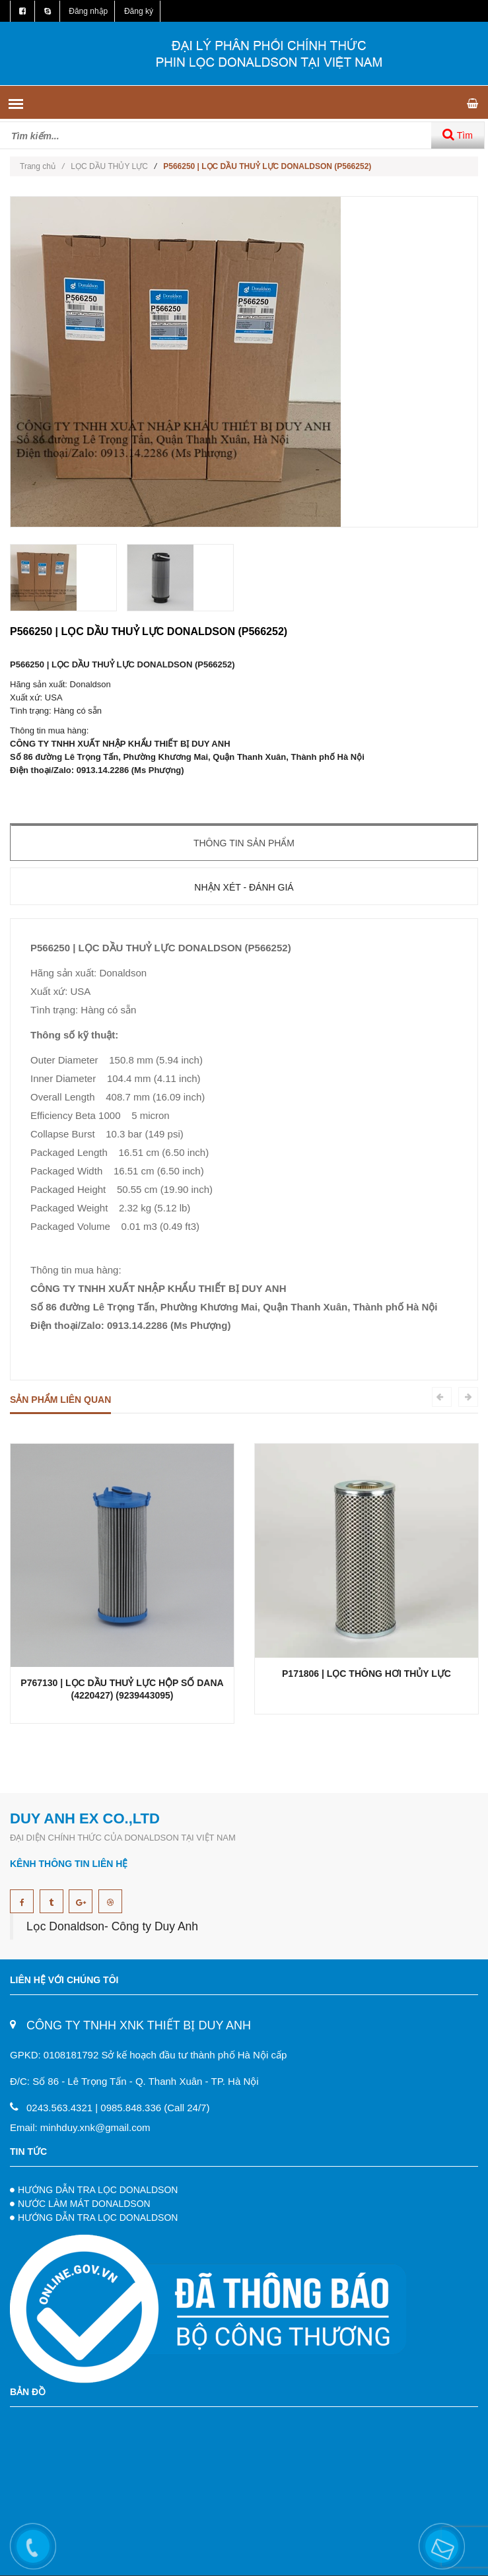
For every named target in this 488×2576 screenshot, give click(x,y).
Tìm (457, 134)
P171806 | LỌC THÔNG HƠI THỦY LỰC (366, 1673)
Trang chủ (42, 166)
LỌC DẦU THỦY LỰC (109, 166)
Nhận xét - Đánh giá (243, 887)
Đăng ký (138, 11)
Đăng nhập (88, 11)
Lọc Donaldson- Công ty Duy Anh (112, 1926)
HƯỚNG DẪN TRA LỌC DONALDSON (98, 2190)
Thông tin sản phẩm (244, 843)
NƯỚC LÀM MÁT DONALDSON (84, 2203)
